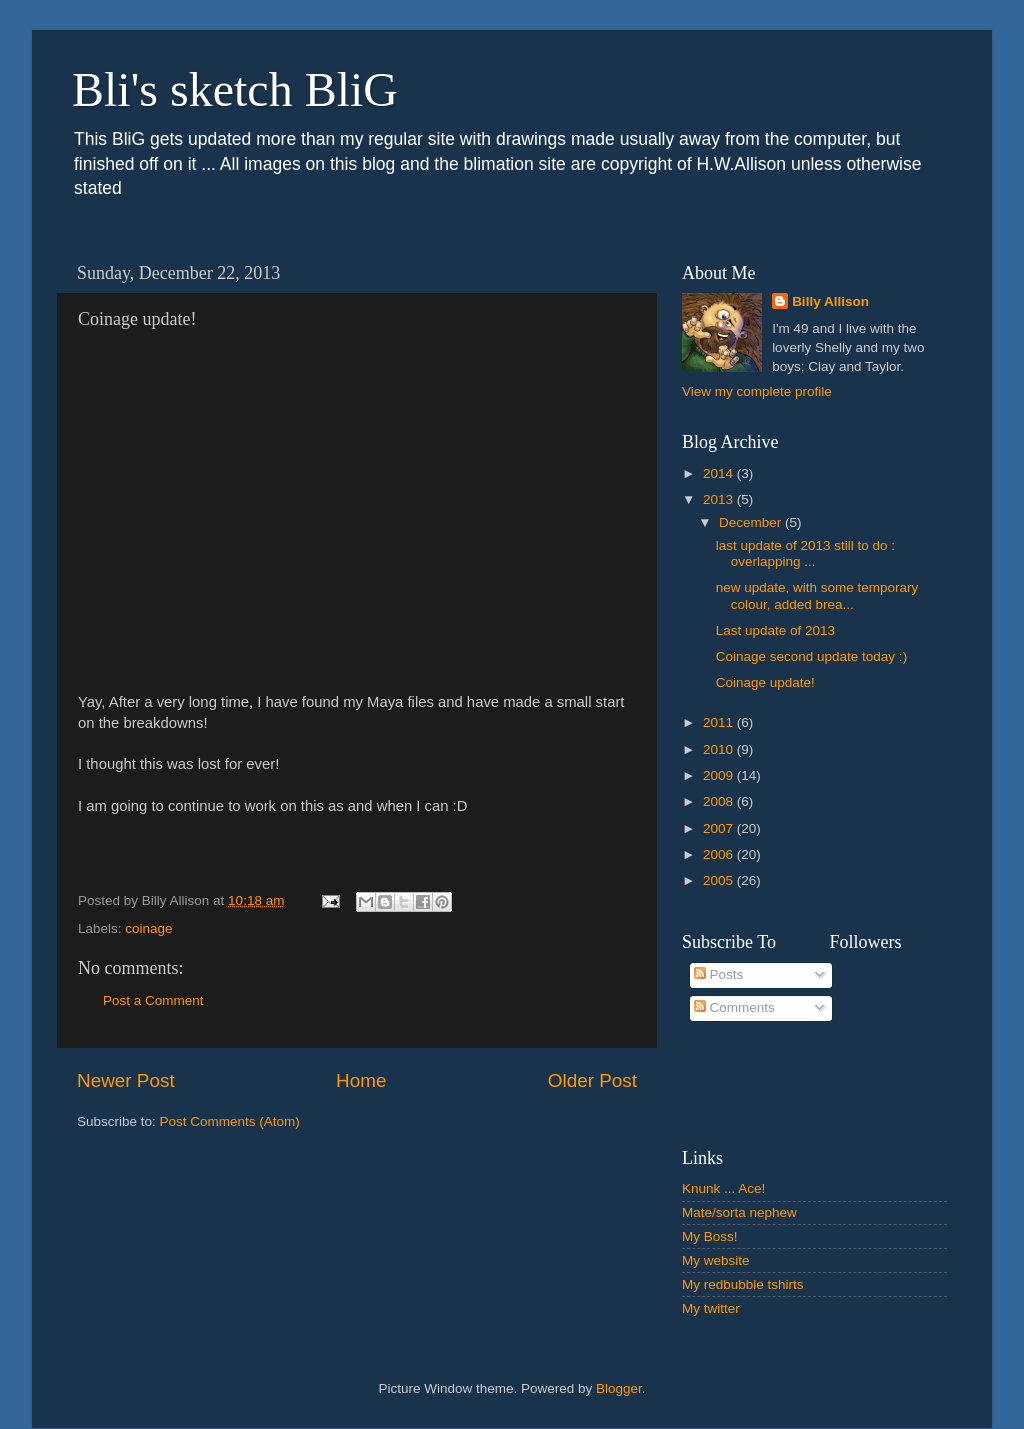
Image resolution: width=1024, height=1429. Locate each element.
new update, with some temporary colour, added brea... (817, 595)
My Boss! (710, 1236)
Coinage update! (765, 682)
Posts (719, 974)
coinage (148, 928)
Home (361, 1080)
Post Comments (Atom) (230, 1121)
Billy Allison (830, 301)
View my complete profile (757, 391)
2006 (720, 854)
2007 (720, 828)
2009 (720, 775)
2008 (720, 801)
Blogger (619, 1388)
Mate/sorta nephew (739, 1212)
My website (716, 1260)
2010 (720, 749)
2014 (720, 473)
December (752, 522)
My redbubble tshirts (743, 1284)
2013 (720, 499)
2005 (720, 880)
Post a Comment (153, 1000)
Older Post (592, 1080)
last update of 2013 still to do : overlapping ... (805, 553)
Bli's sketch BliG (235, 89)
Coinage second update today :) (811, 656)
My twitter (711, 1308)
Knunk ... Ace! (723, 1188)
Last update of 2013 (775, 630)
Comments (734, 1007)
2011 (720, 722)
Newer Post (126, 1080)
